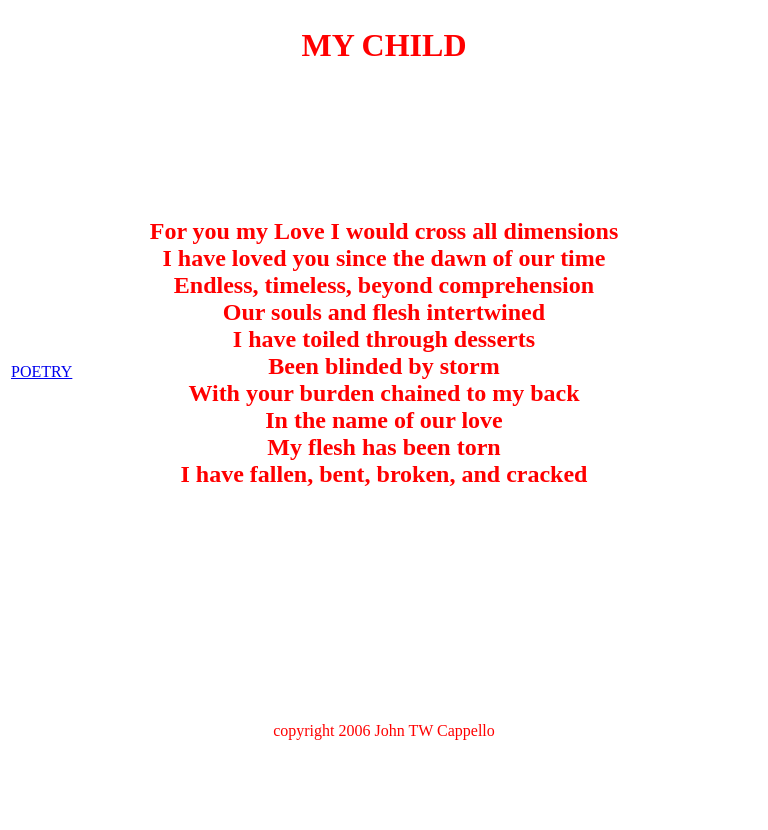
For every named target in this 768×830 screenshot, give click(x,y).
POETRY (41, 322)
